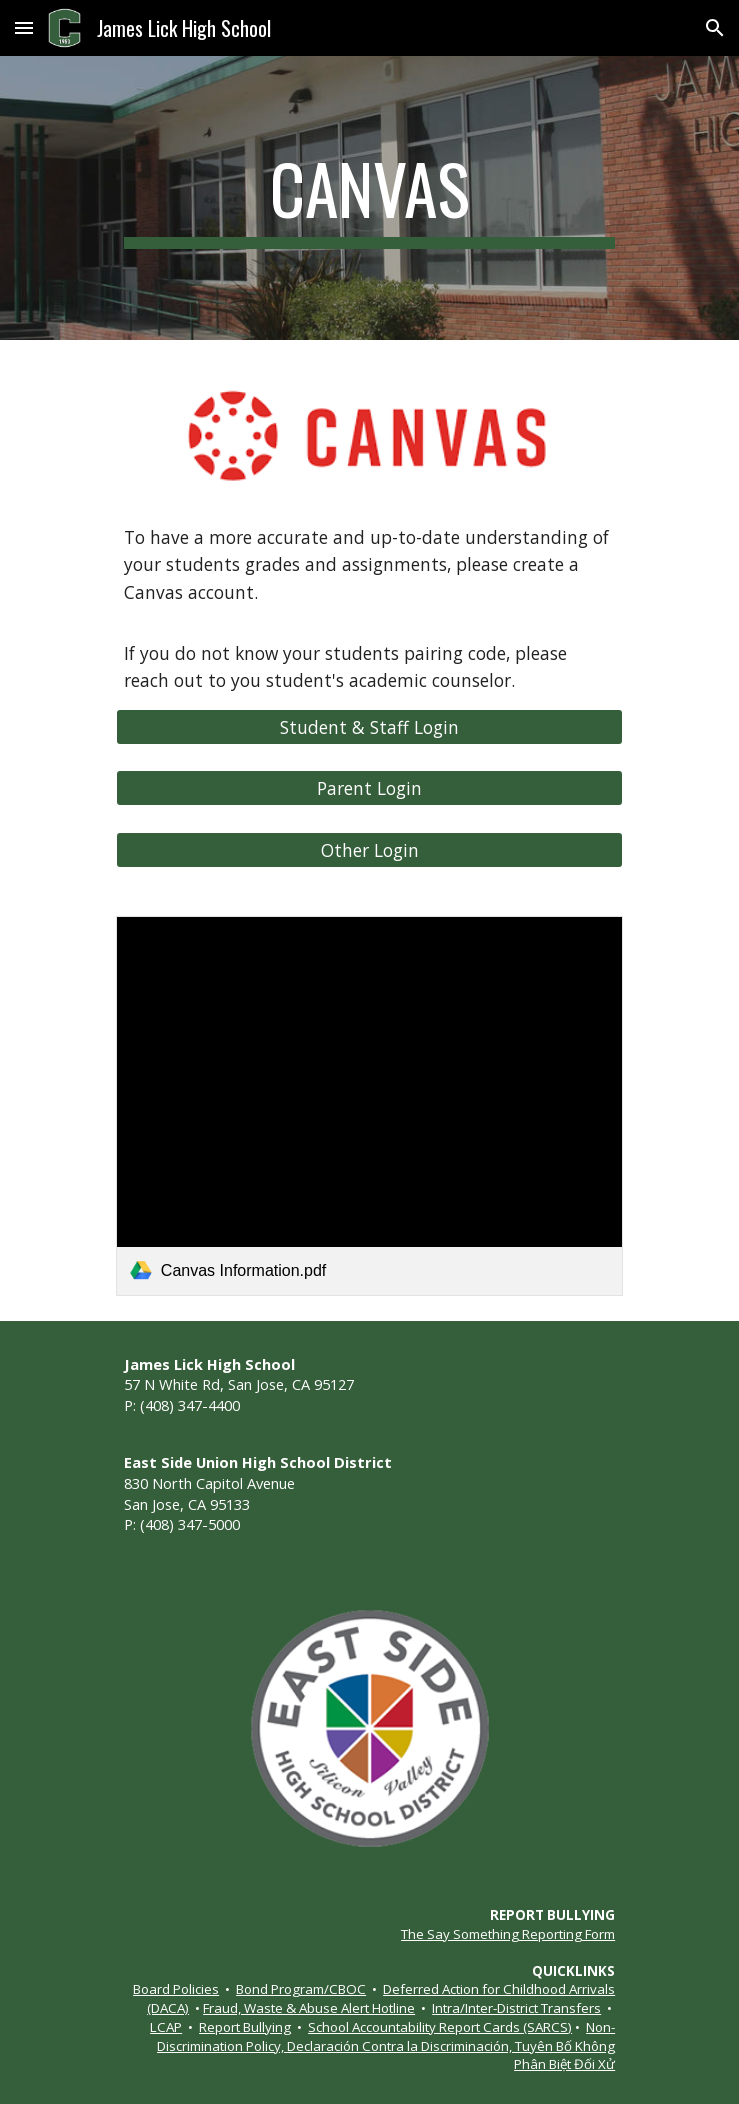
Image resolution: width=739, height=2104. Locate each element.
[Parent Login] (369, 788)
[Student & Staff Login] (369, 727)
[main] (369, 198)
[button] (24, 27)
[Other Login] (369, 850)
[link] (369, 1106)
